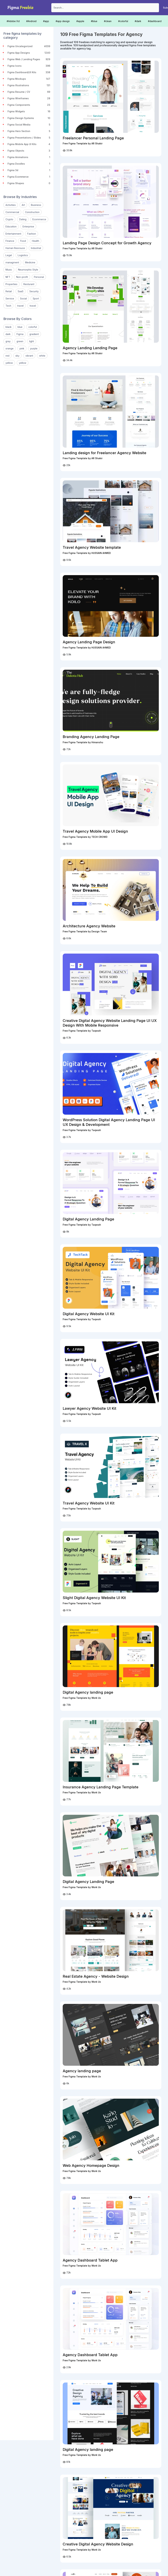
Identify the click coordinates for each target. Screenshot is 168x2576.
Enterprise (28, 226)
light (31, 341)
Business (36, 205)
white (42, 355)
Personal (39, 277)
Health (35, 240)
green (20, 341)
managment (12, 262)
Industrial (36, 248)
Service (10, 298)
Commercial (12, 212)
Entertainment (13, 233)
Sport (36, 298)
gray (8, 341)
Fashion (31, 233)
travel (20, 305)
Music (9, 269)
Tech (8, 305)
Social (23, 298)
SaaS (20, 291)
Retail (9, 291)
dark (8, 334)
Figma (20, 334)
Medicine (30, 262)
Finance (10, 240)
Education (11, 226)
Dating (22, 219)
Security (34, 291)
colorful (32, 326)
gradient (34, 334)
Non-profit (22, 277)
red (7, 355)
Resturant (28, 284)
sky (17, 355)
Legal (9, 255)
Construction (32, 212)
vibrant (29, 355)
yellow (9, 362)
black (9, 326)
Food (23, 240)
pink (22, 348)
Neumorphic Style (28, 269)
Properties (11, 284)
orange (10, 348)
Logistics (23, 255)
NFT (8, 277)
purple (33, 348)
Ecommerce (39, 219)
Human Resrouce (15, 248)
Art (23, 205)
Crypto (9, 219)
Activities (11, 205)
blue (20, 326)
